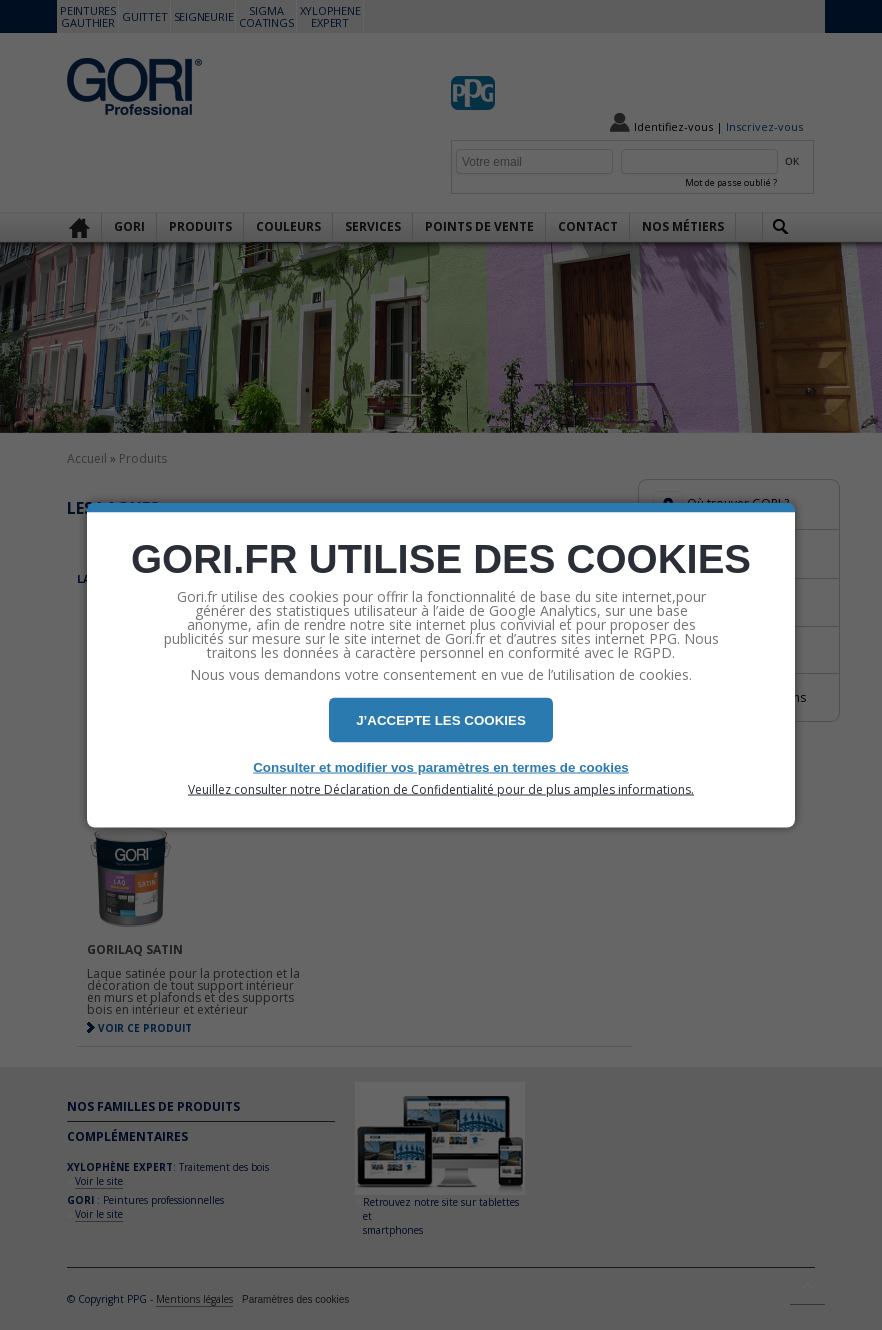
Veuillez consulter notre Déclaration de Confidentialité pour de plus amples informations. (441, 790)
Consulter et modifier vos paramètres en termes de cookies (441, 767)
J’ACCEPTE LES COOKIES (441, 720)
